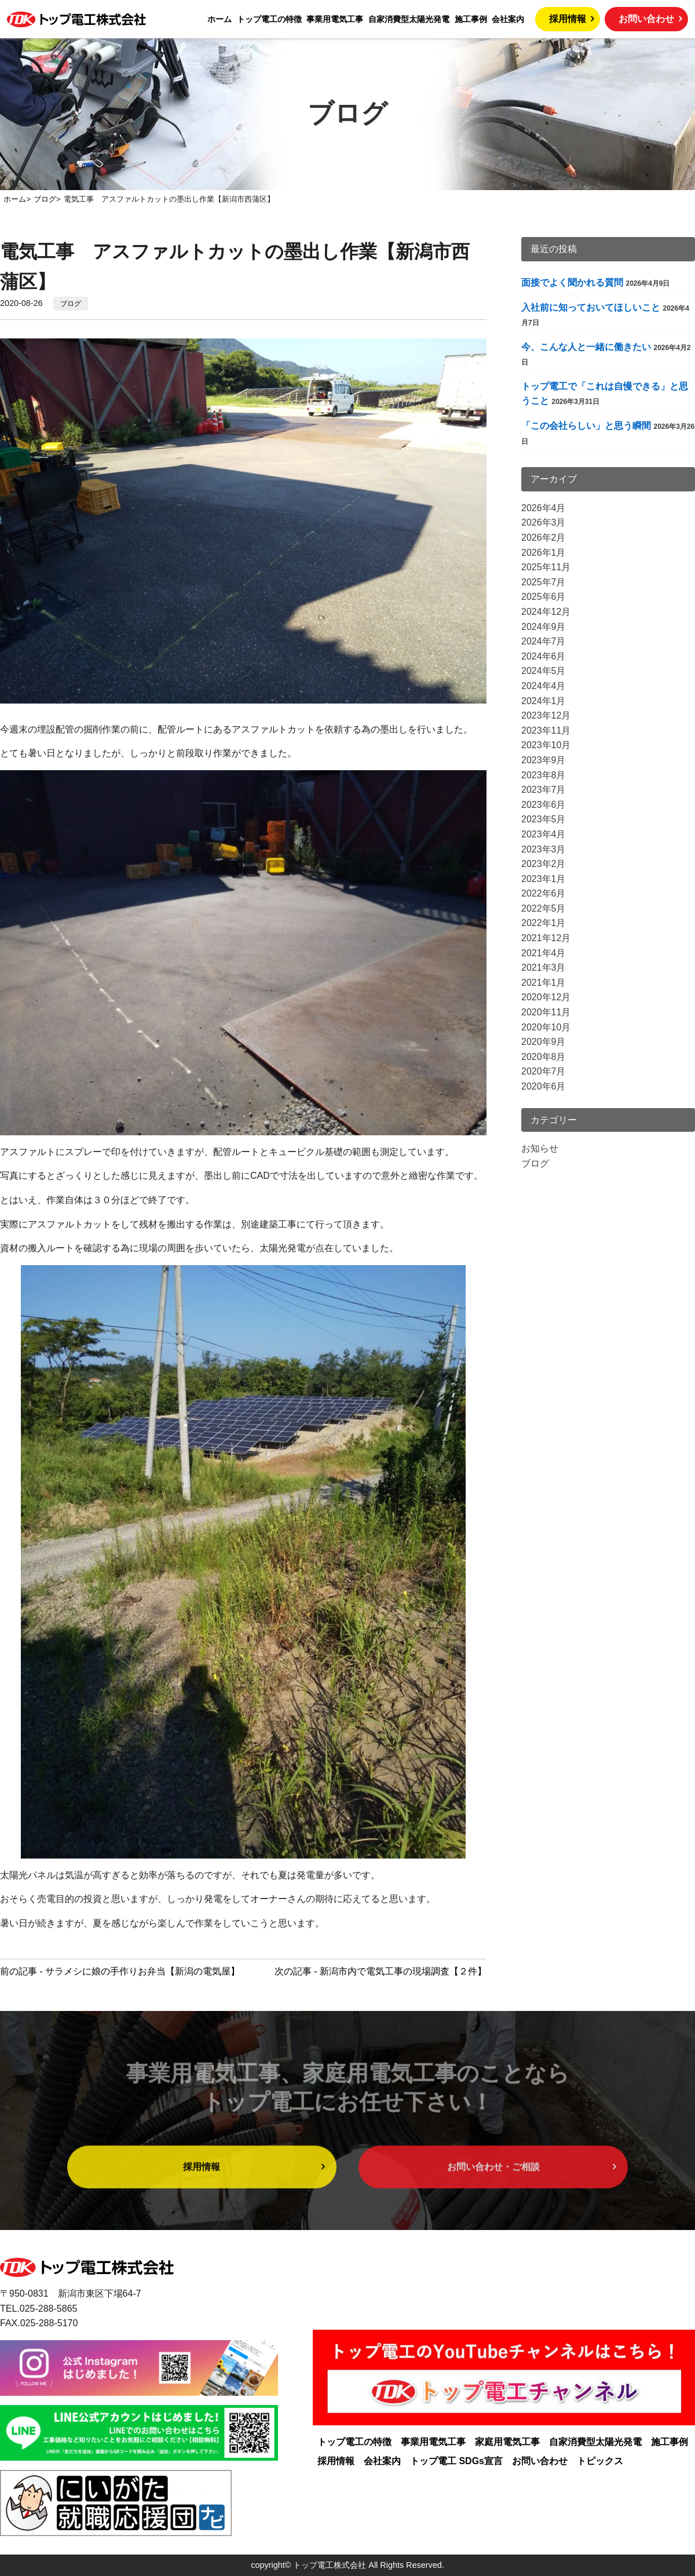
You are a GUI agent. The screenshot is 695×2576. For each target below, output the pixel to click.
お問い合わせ (646, 19)
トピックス (600, 2461)
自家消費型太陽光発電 (408, 19)
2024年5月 (543, 671)
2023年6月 (543, 805)
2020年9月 (543, 1042)
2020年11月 (545, 1012)
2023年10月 (545, 745)
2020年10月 (545, 1027)
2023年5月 (543, 819)
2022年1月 (543, 923)
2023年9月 (543, 760)
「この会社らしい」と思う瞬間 (586, 426)
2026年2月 (543, 537)
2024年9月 (543, 627)
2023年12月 (545, 715)
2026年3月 (543, 522)
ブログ (70, 304)
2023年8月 (543, 775)
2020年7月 (543, 1071)
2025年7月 (543, 582)
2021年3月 (543, 967)
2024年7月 (543, 641)
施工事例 (471, 19)
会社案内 (508, 19)
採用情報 (567, 19)
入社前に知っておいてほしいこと (590, 307)
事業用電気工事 (334, 19)
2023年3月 (543, 849)
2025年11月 (545, 567)
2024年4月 (543, 686)
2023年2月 (543, 864)
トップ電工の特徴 (269, 19)
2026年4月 (543, 508)
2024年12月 (545, 612)
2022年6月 (543, 893)
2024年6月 (543, 656)
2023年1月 (543, 879)
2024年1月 (543, 701)
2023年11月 (545, 730)
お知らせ (539, 1148)
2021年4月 (543, 953)
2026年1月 (543, 553)
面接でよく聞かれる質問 (572, 282)
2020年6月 (543, 1086)
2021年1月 (543, 983)
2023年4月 (543, 834)
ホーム (219, 19)
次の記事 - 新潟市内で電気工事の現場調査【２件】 (381, 1971)
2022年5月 (543, 908)
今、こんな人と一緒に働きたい (586, 347)
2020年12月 (545, 997)
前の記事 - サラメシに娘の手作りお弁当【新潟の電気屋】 (120, 1971)
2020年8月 (543, 1057)
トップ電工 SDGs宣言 (456, 2461)
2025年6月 (543, 597)
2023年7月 (543, 790)
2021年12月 (545, 938)
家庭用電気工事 (507, 2442)
